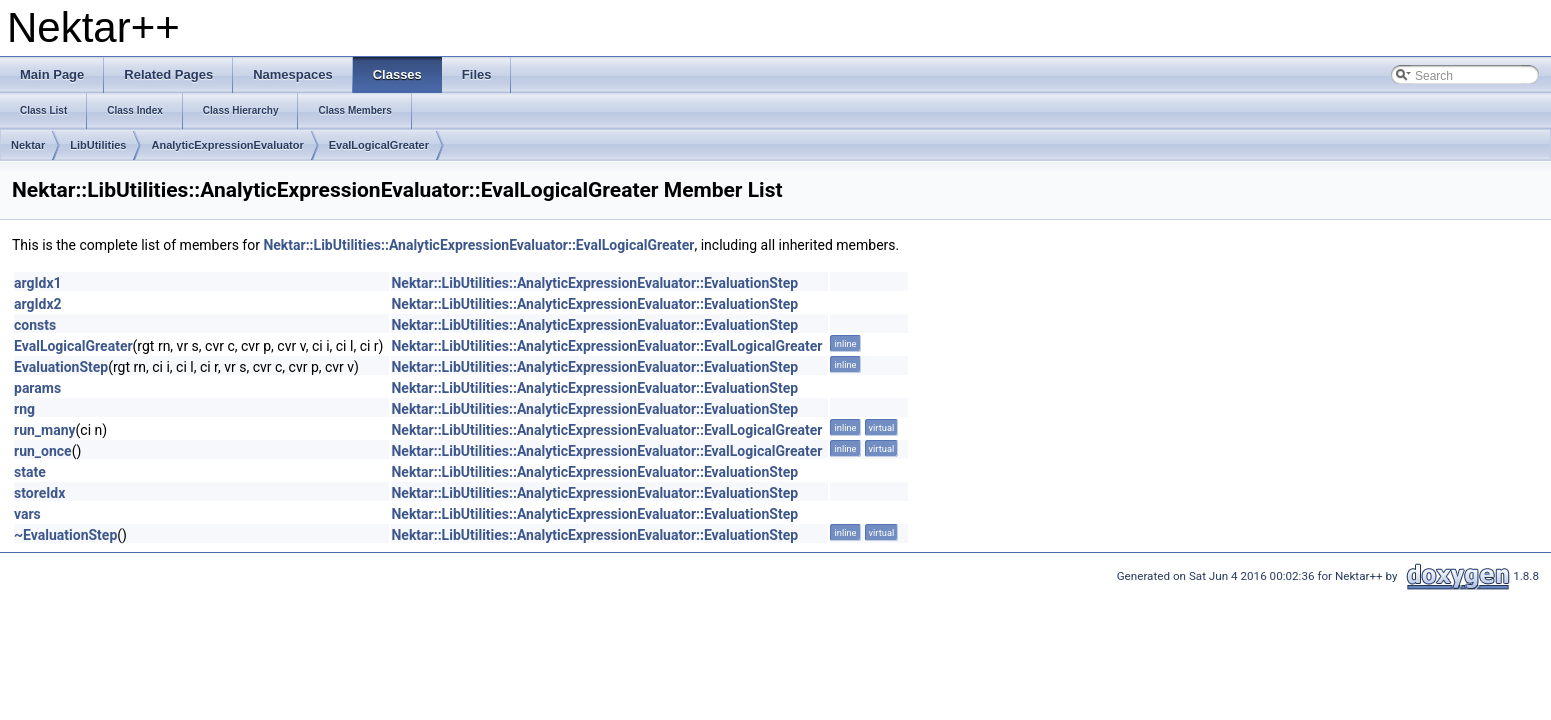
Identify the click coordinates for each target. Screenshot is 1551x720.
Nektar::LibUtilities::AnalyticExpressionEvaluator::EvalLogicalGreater (478, 245)
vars (27, 514)
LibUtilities (98, 145)
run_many (45, 430)
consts (35, 325)
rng (24, 409)
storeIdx (39, 493)
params (37, 388)
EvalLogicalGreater (379, 145)
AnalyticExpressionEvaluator (227, 145)
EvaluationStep (61, 367)
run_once (43, 451)
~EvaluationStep (65, 535)
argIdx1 (38, 283)
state (30, 472)
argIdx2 (38, 304)
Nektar (28, 145)
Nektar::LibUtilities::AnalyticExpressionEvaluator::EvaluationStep (594, 283)
